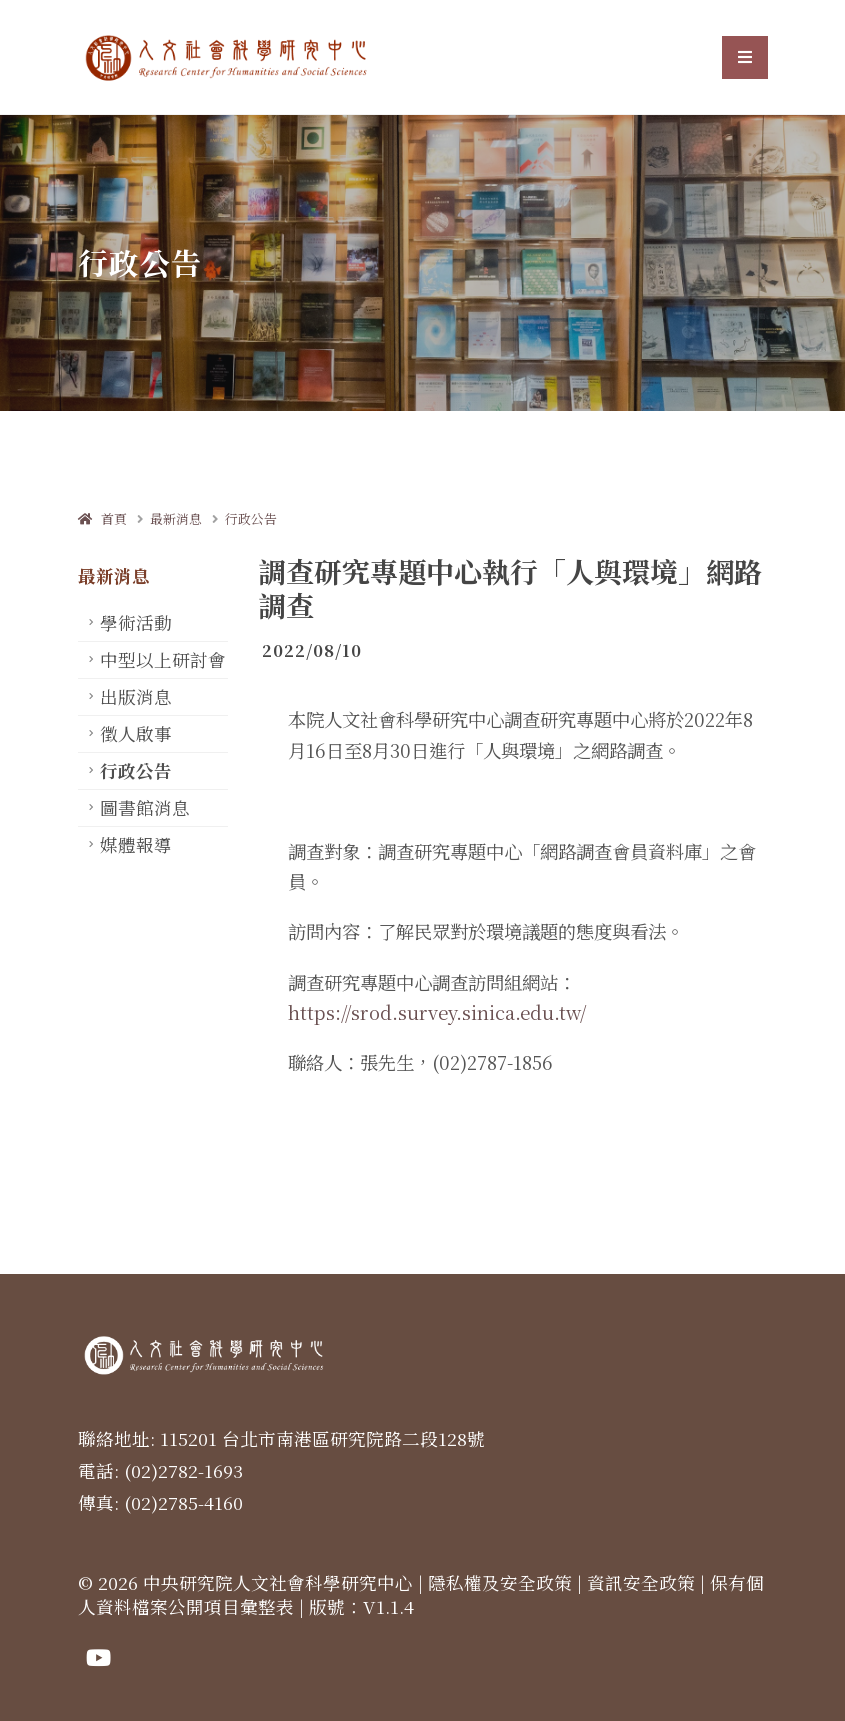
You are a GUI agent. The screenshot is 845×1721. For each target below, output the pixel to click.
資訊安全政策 (641, 1582)
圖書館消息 (145, 807)
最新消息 (176, 518)
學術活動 (136, 622)
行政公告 (251, 518)
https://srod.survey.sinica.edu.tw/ (437, 1012)
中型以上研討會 (163, 659)
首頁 (102, 518)
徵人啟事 (136, 733)
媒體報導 (136, 844)
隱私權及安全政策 (500, 1582)
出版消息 (136, 696)
